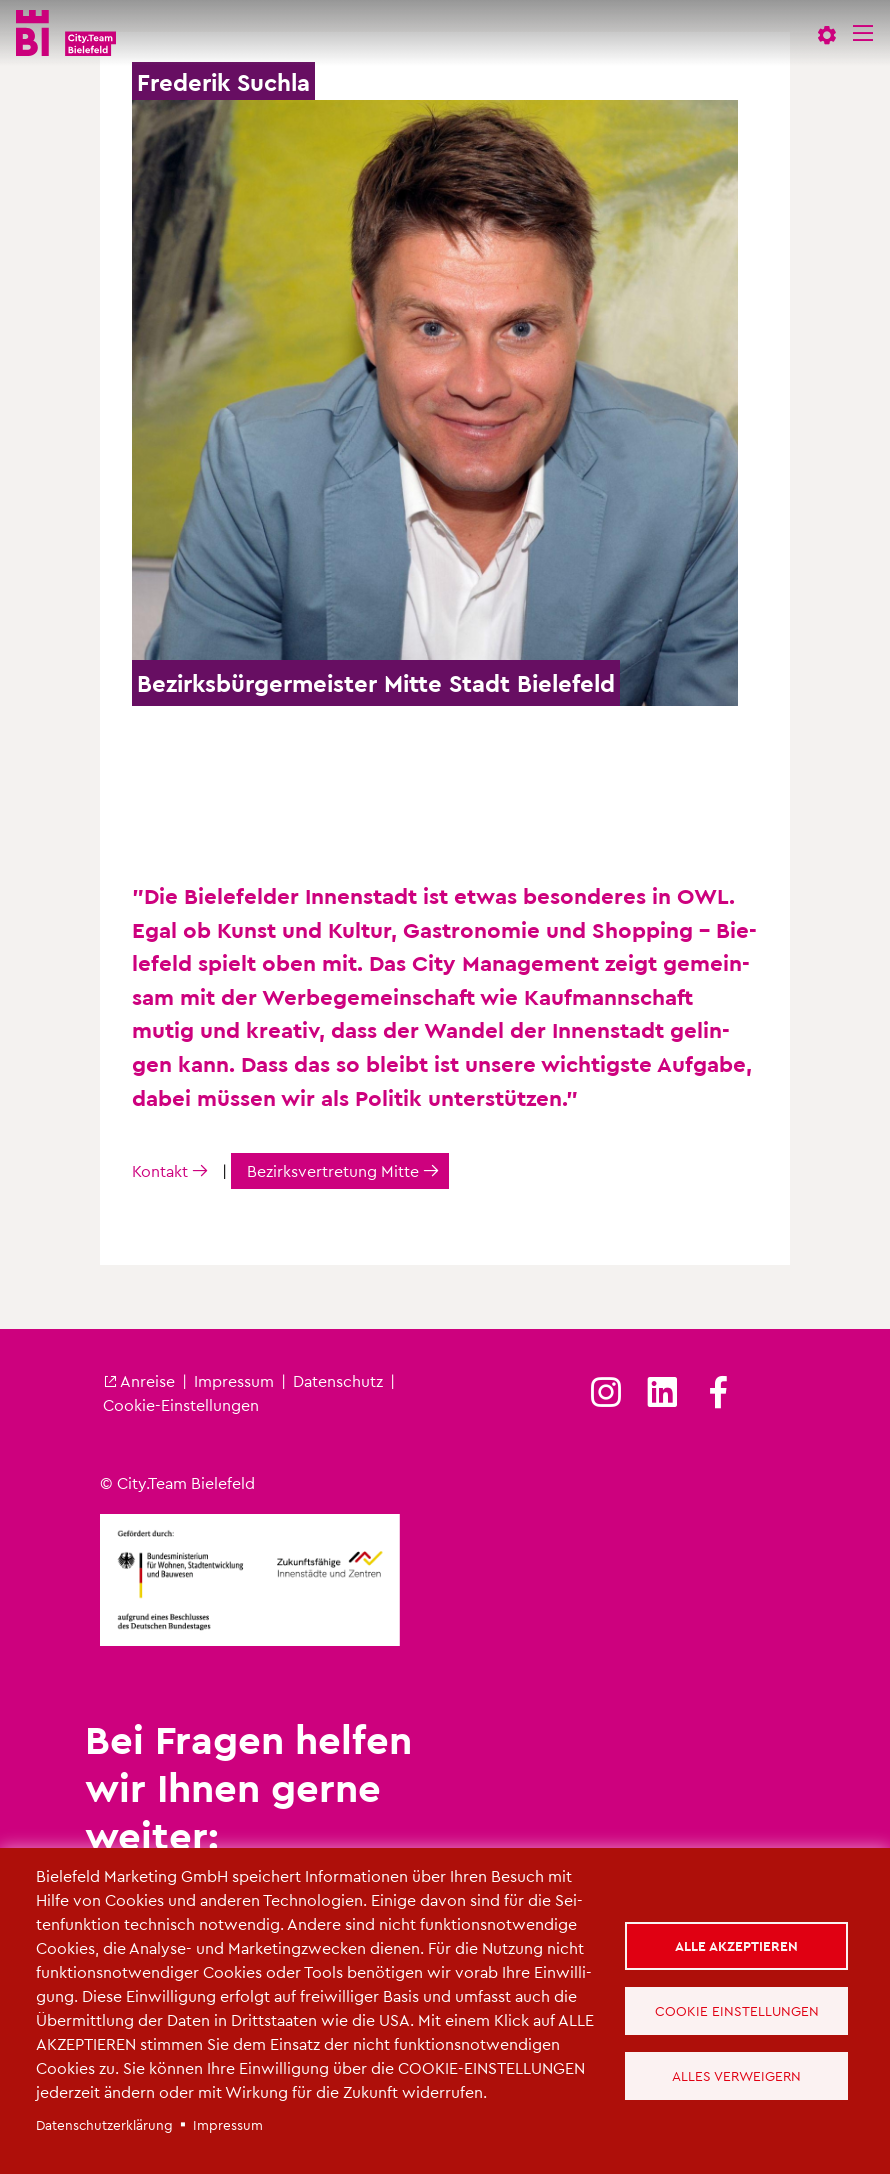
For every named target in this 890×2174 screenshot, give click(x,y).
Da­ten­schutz (338, 1380)
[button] (827, 33)
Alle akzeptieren (736, 1945)
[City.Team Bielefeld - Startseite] (66, 33)
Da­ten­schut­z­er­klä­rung (104, 2124)
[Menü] (863, 33)
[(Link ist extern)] (606, 1393)
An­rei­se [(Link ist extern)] (139, 1380)
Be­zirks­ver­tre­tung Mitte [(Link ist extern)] (333, 1170)
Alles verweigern (736, 2075)
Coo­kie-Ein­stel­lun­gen (181, 1404)
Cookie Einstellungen (737, 2010)
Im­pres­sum (234, 1380)
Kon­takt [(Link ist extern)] (160, 1170)
